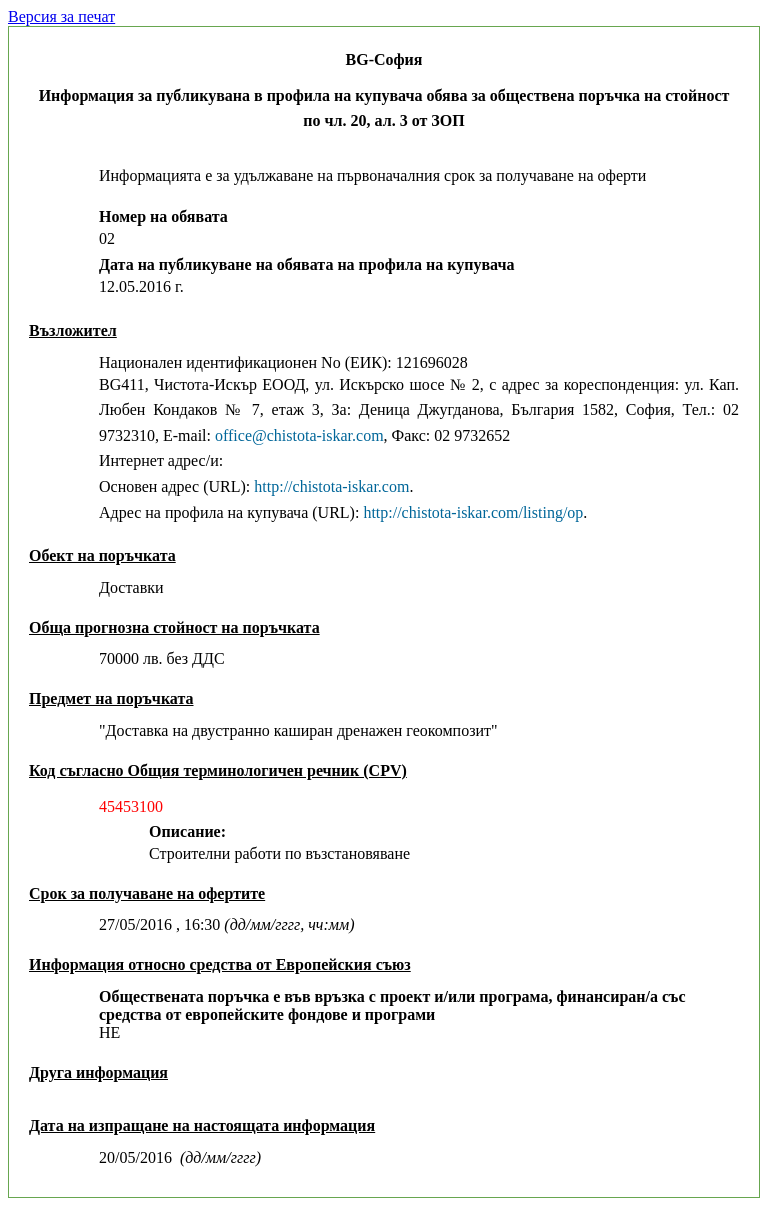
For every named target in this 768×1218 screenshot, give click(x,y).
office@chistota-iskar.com (299, 435)
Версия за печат (61, 16)
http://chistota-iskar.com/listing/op (473, 512)
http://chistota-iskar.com (331, 486)
